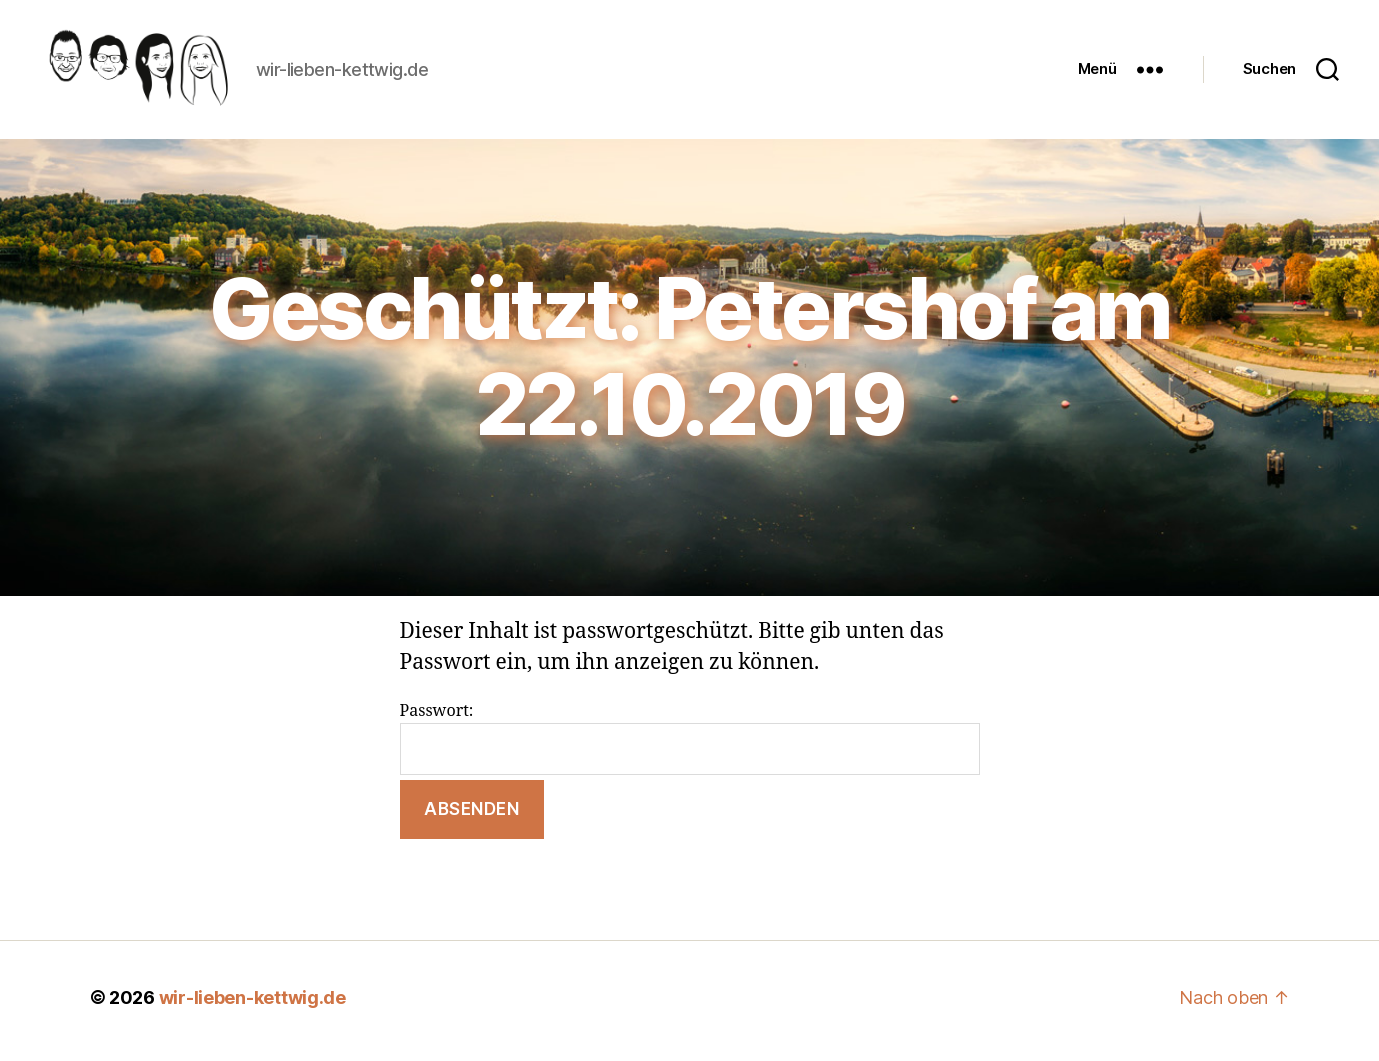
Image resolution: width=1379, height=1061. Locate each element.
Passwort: (690, 744)
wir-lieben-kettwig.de (252, 1004)
